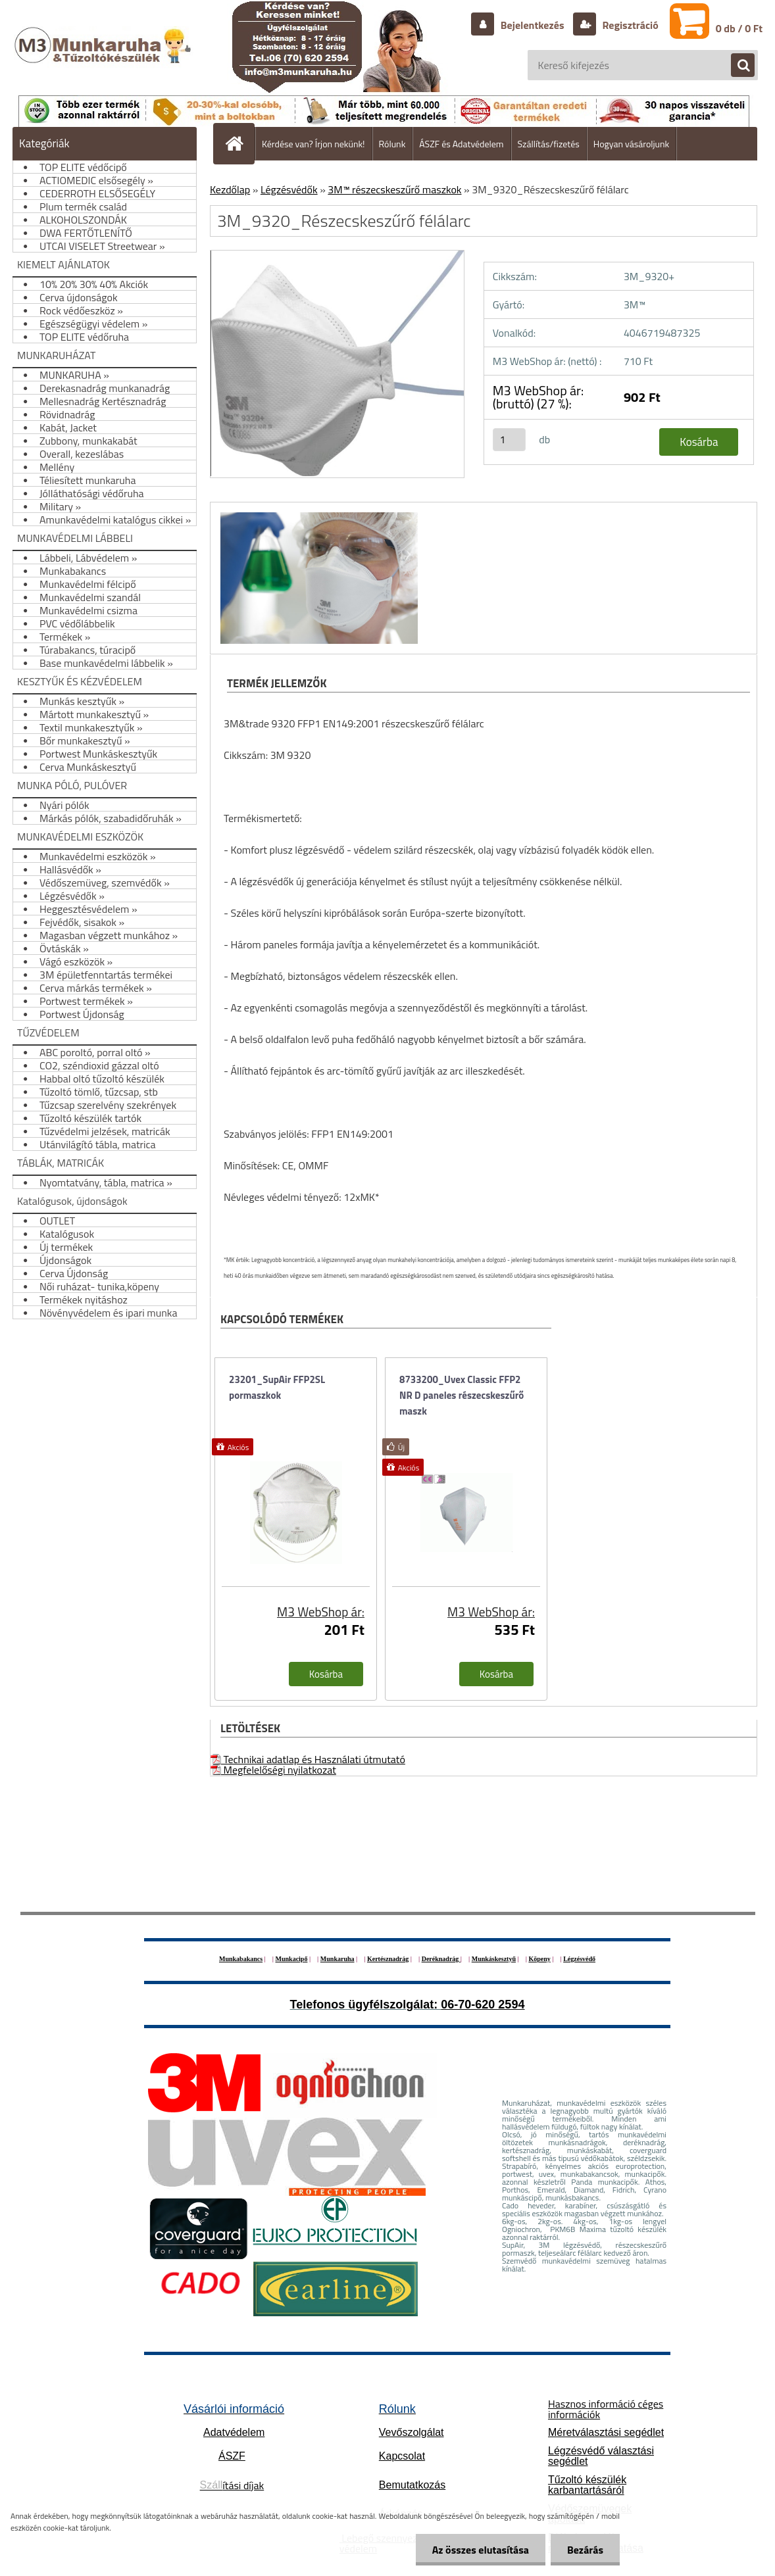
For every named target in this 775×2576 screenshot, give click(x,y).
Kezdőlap (230, 189)
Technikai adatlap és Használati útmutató (308, 1759)
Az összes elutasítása (480, 2550)
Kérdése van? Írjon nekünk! (313, 144)
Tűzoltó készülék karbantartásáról (587, 2485)
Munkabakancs (240, 1958)
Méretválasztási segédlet (606, 2432)
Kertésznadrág (388, 1958)
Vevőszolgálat (411, 2432)
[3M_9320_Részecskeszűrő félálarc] (317, 514)
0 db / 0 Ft (739, 28)
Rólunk (392, 144)
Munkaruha (337, 1958)
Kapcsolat (402, 2456)
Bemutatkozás (412, 2485)
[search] (736, 65)
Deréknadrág (441, 1958)
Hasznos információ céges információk (605, 2409)
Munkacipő (292, 1958)
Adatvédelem (233, 2432)
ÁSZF (231, 2456)
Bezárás (585, 2550)
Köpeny (539, 1958)
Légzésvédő (579, 1958)
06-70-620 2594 (482, 2004)
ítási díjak (232, 2485)
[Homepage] (239, 143)
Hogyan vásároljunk (631, 144)
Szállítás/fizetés (549, 144)
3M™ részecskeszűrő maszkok (394, 189)
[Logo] (104, 58)
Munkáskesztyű (494, 1958)
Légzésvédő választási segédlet (601, 2456)
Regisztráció (629, 25)
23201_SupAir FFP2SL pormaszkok (277, 1387)
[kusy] (509, 439)
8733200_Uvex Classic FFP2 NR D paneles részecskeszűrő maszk (461, 1395)
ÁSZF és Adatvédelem (461, 144)
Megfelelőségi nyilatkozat (273, 1770)
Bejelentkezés (532, 25)
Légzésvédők (289, 189)
